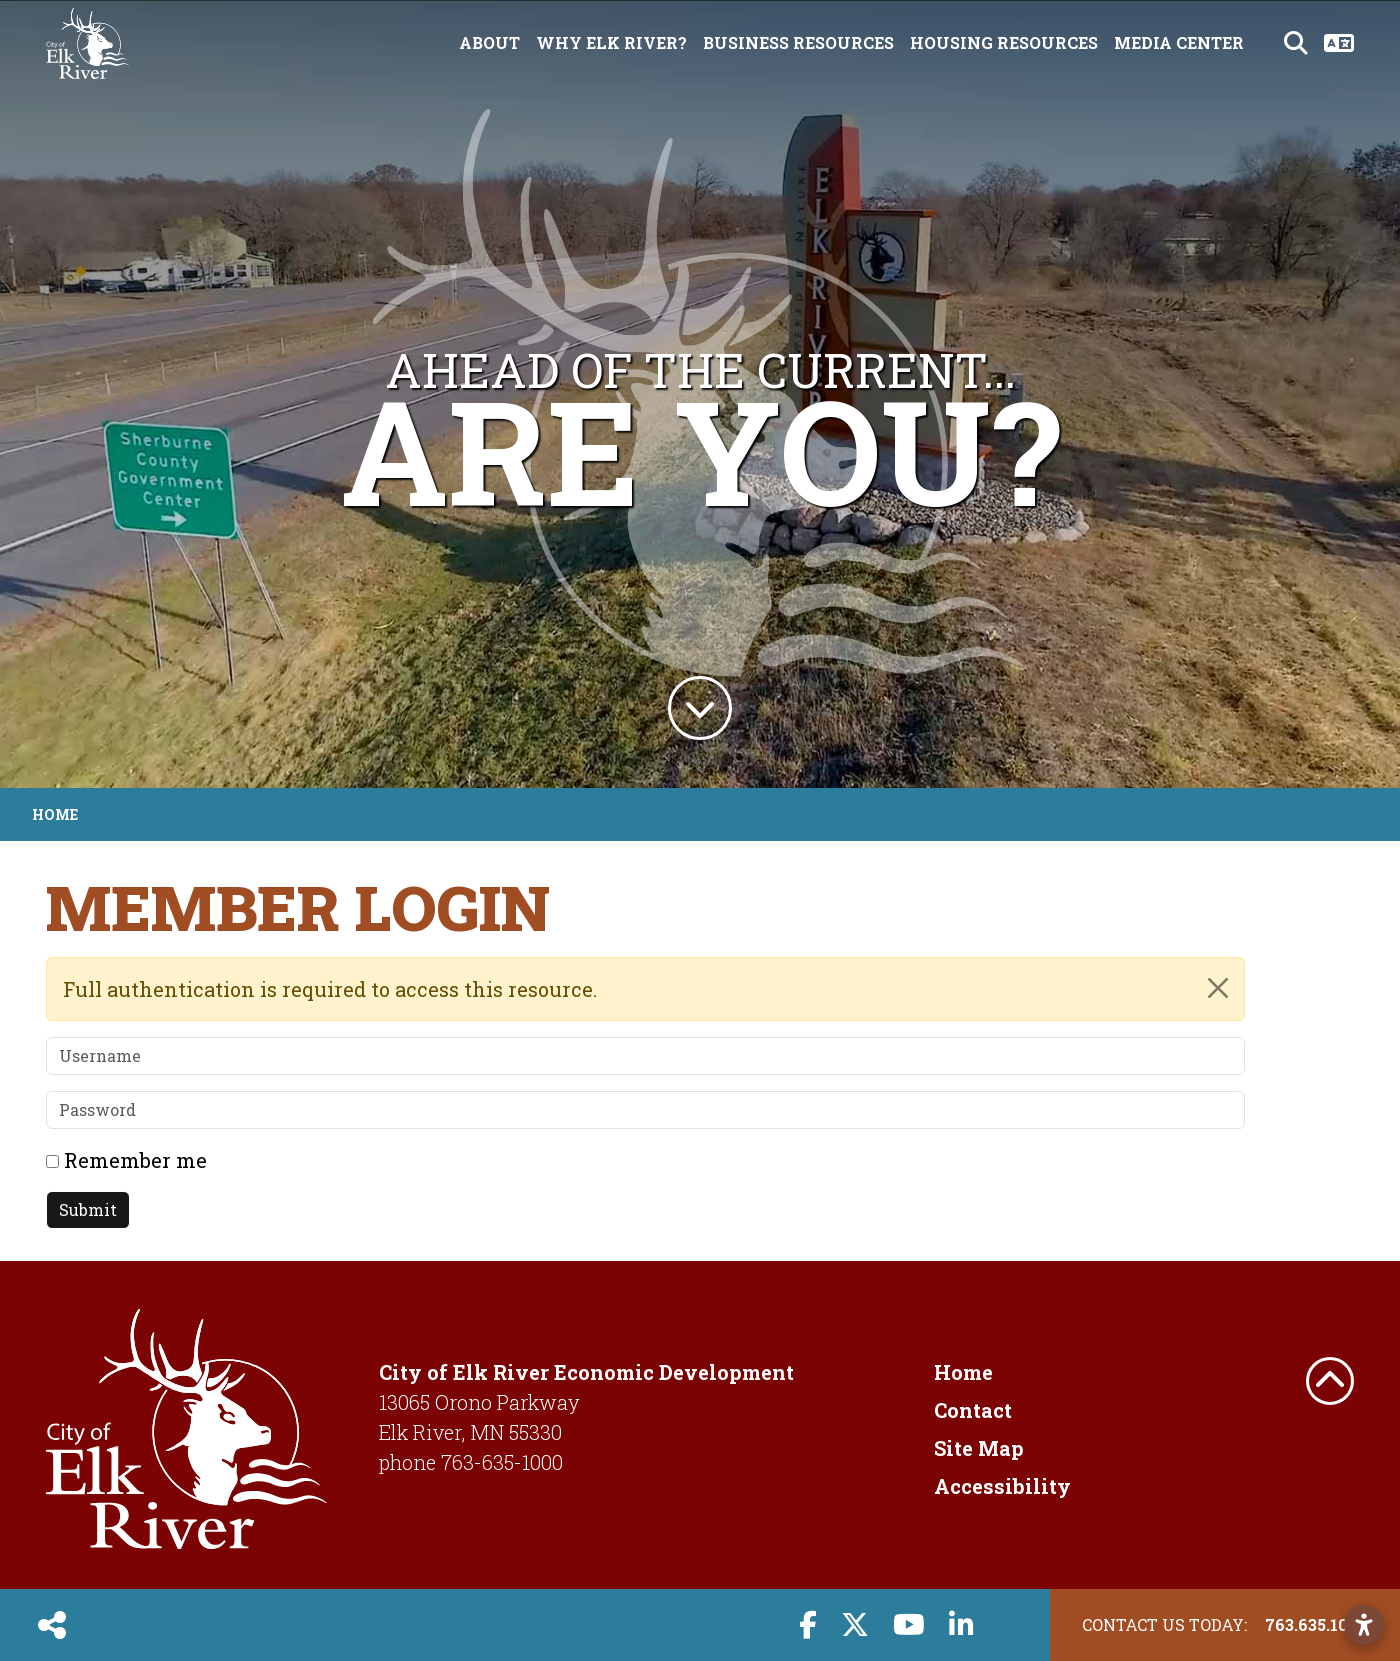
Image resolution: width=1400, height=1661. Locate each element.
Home (963, 1372)
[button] (56, 394)
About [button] (489, 42)
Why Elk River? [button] (611, 42)
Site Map (979, 1448)
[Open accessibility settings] (1364, 1625)
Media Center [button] (1179, 42)
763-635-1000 (502, 1462)
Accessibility (1002, 1486)
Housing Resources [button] (1004, 42)
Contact (973, 1410)
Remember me (135, 1160)
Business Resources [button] (798, 42)
